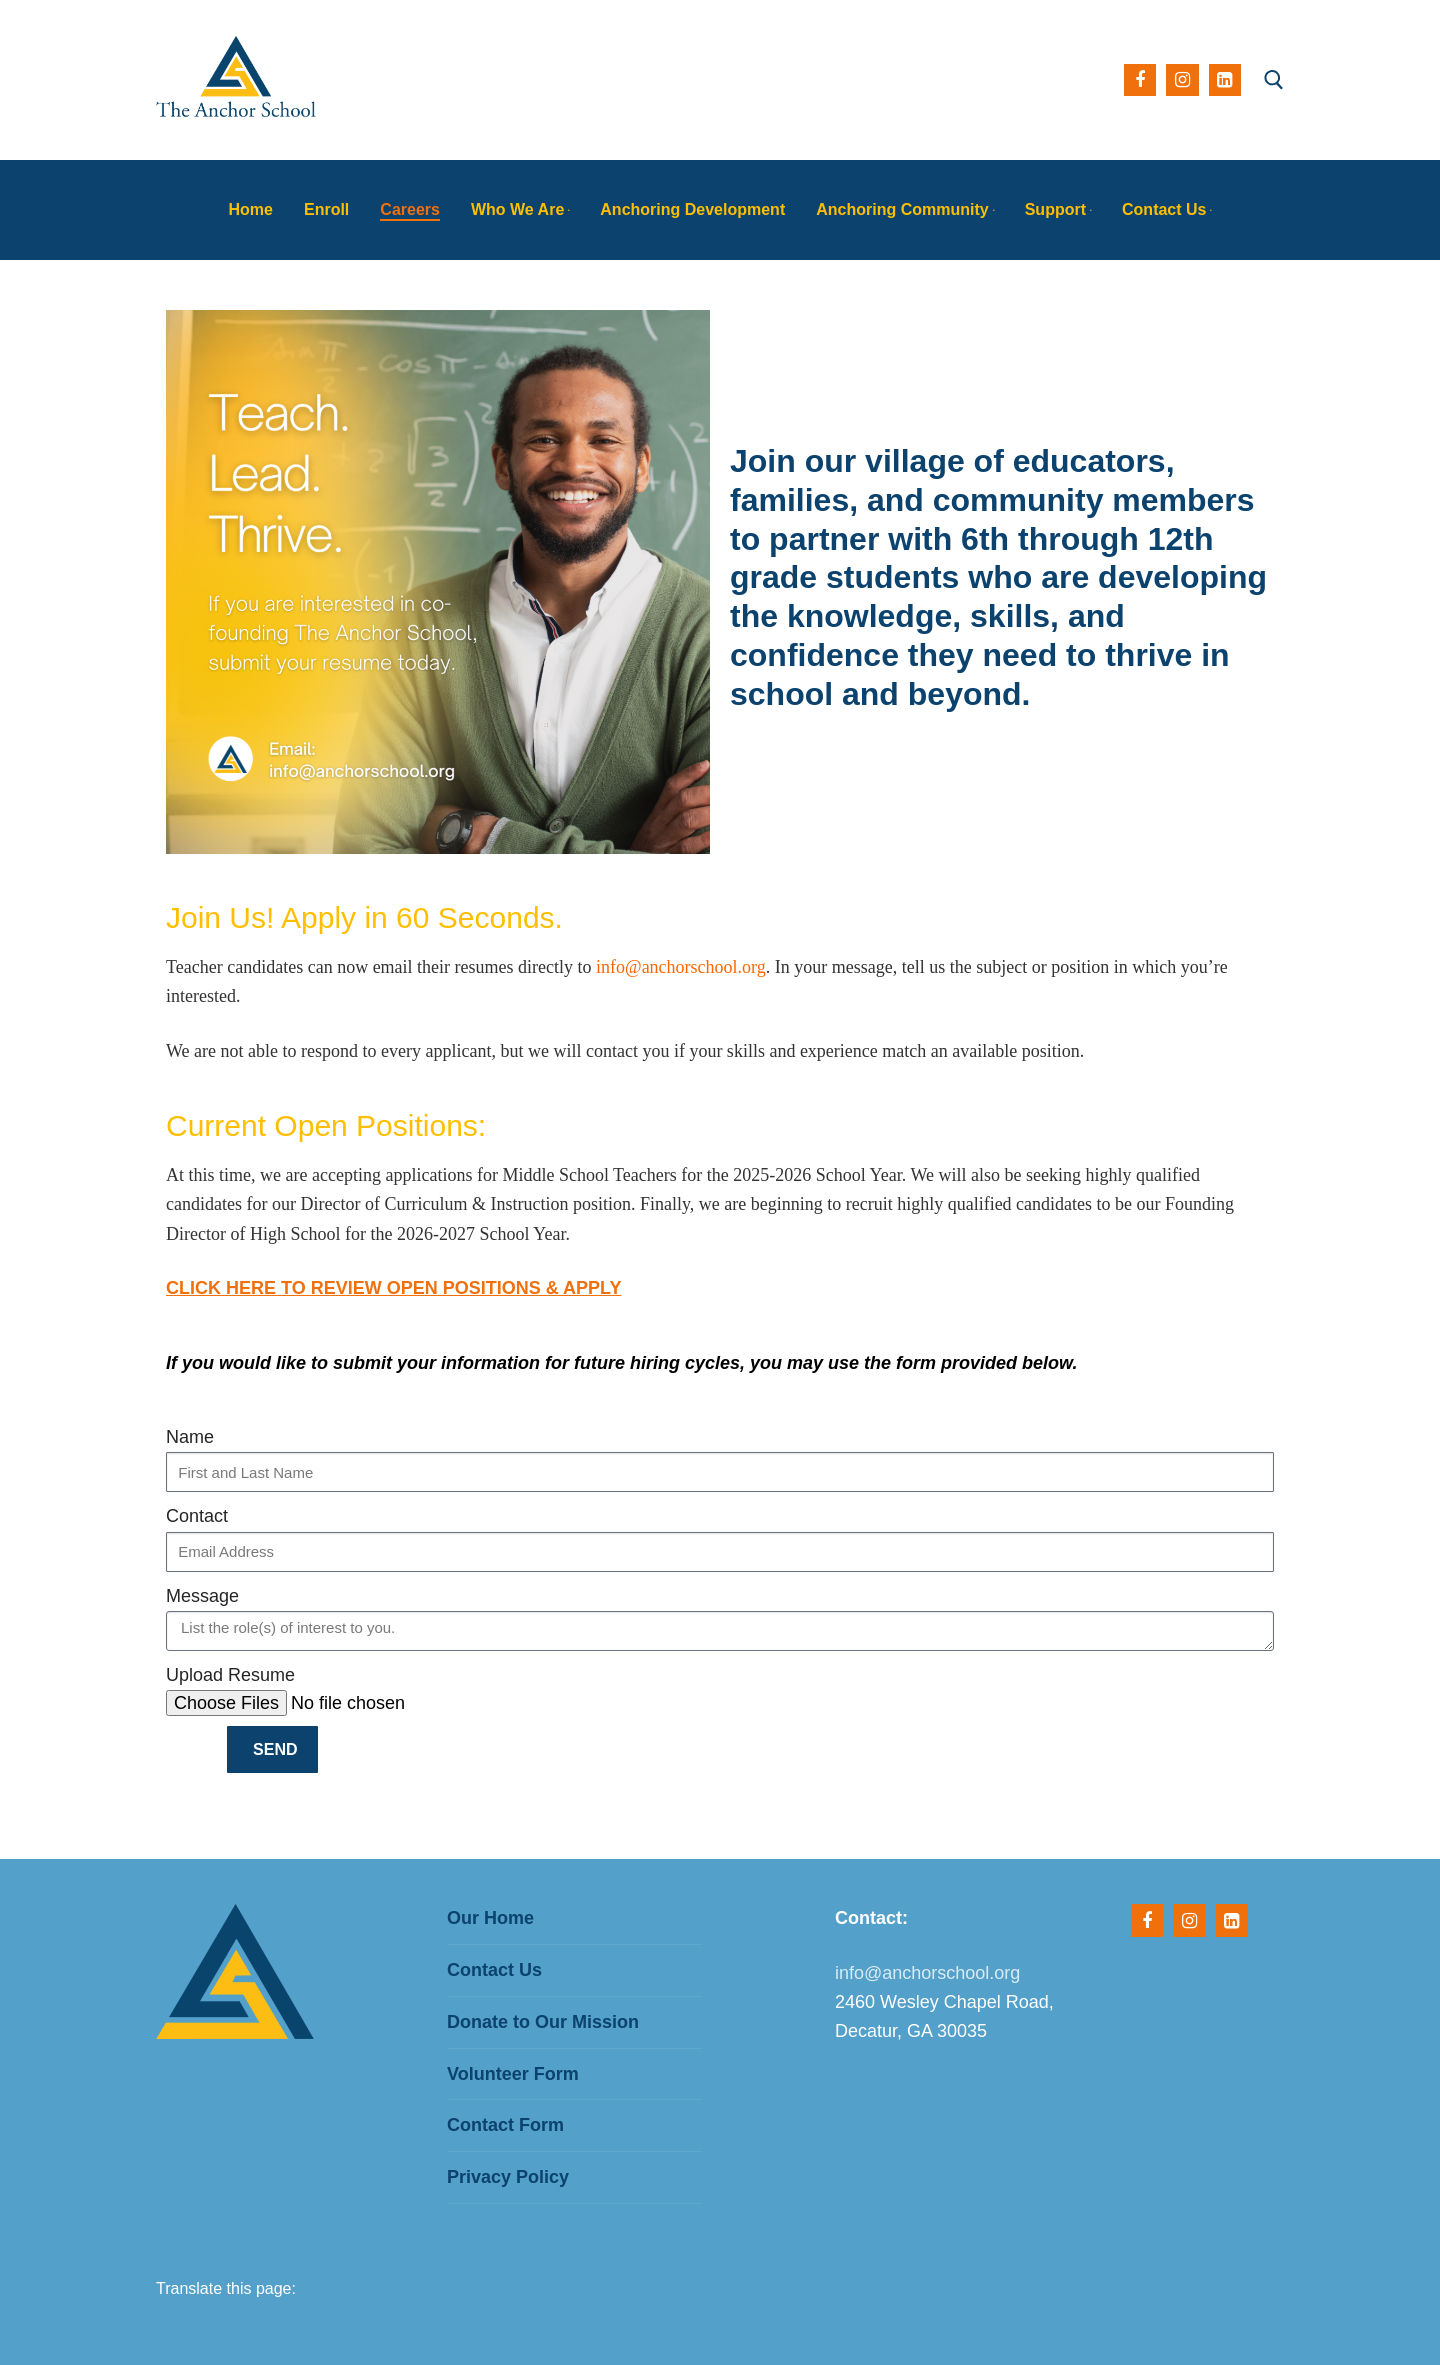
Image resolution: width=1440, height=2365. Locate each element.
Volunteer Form (513, 2074)
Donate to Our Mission (543, 2022)
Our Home (490, 1918)
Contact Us (494, 1970)
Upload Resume (230, 1675)
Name (190, 1437)
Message (202, 1596)
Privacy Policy (508, 2177)
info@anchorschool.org (681, 967)
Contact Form (505, 2125)
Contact (197, 1516)
